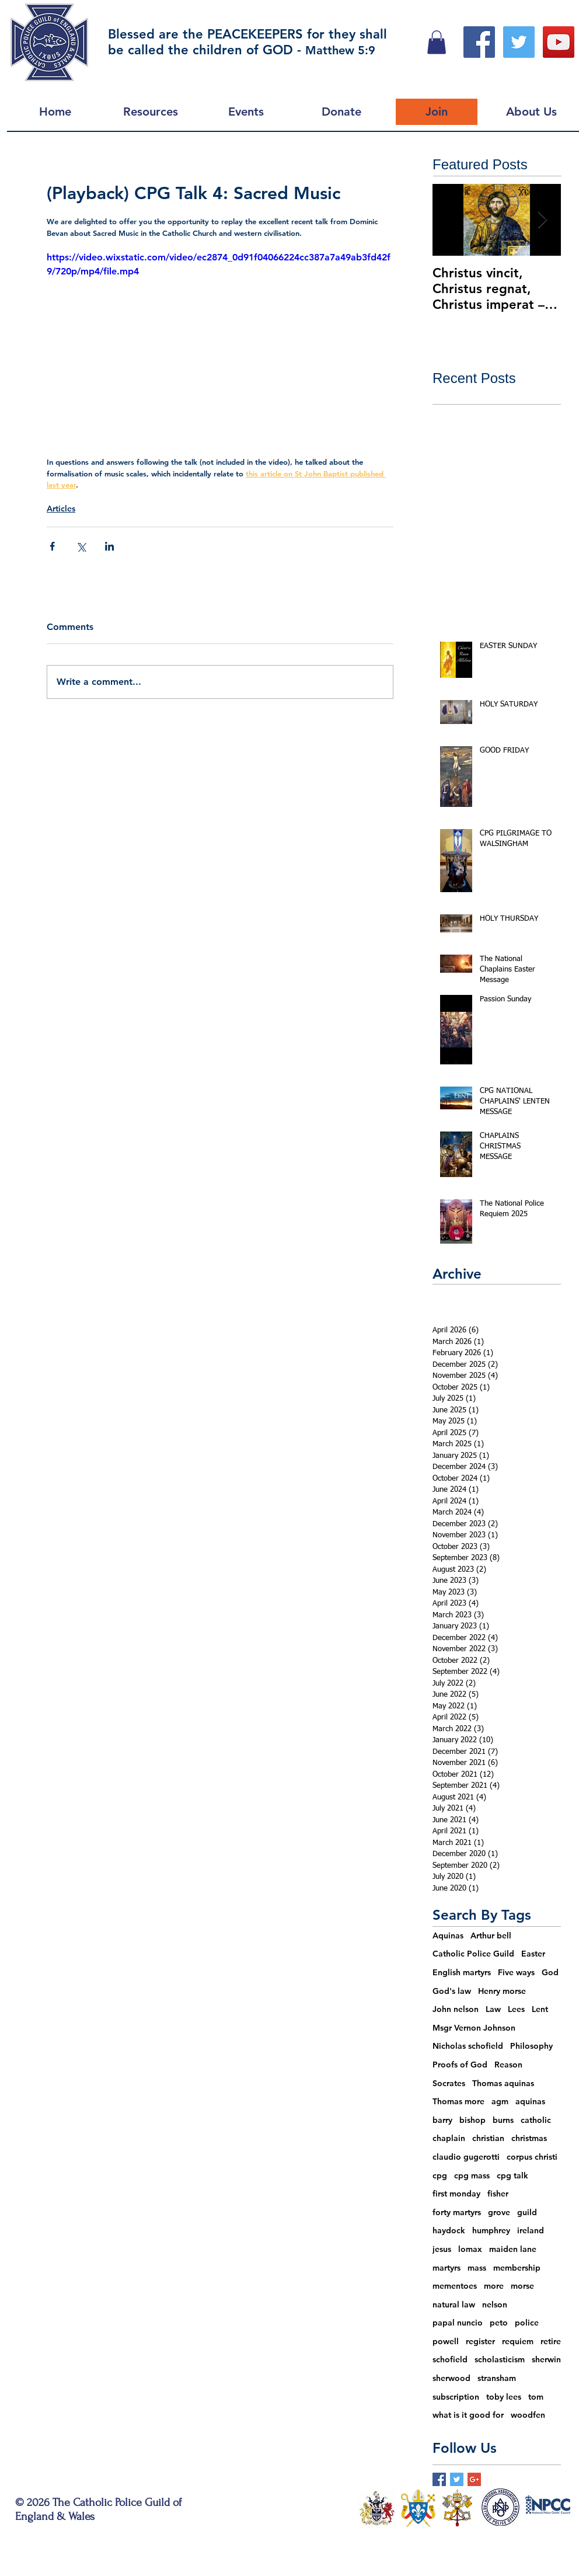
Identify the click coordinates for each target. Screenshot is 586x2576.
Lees (516, 2009)
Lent (540, 2009)
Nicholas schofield (467, 2046)
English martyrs (461, 1972)
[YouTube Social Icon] (558, 42)
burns (503, 2120)
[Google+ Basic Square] (474, 2479)
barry (442, 2120)
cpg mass (472, 2175)
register (480, 2341)
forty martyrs (456, 2212)
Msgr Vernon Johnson (473, 2027)
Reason (508, 2064)
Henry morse (502, 1991)
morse (522, 2286)
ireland (530, 2230)
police (527, 2322)
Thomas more (458, 2101)
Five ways (516, 1972)
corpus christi (532, 2157)
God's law (451, 1991)
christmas (529, 2138)
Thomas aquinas (503, 2083)
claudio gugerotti (466, 2157)
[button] (437, 42)
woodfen (528, 2415)
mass (477, 2267)
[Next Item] (542, 220)
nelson (494, 2304)
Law (493, 2009)
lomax (470, 2249)
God (550, 1972)
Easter (533, 1953)
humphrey (491, 2230)
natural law (453, 2304)
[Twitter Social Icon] (519, 42)
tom (535, 2396)
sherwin (546, 2359)
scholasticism (500, 2359)
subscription (455, 2396)
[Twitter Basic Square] (456, 2479)
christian (488, 2138)
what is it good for (468, 2415)
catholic (536, 2120)
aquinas (530, 2101)
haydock (448, 2230)
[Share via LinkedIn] (109, 546)
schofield (450, 2359)
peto (499, 2322)
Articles (61, 508)
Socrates (448, 2083)
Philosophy (531, 2046)
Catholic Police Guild (473, 1953)
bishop (472, 2120)
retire (550, 2341)
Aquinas (447, 1935)
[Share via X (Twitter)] (80, 546)
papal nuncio (457, 2322)
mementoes (454, 2286)
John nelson (455, 2009)
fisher (497, 2193)
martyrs (446, 2267)
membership (516, 2267)
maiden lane (512, 2249)
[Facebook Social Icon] (479, 42)
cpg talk (512, 2175)
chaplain (448, 2138)
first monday (456, 2193)
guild (527, 2212)
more (494, 2286)
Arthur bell (490, 1935)
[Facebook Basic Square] (439, 2479)
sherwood (451, 2378)
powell (445, 2341)
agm (499, 2101)
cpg (439, 2175)
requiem (517, 2341)
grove (499, 2212)
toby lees (503, 2396)
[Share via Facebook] (52, 546)
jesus (441, 2249)
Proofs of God (459, 2064)
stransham (496, 2378)
